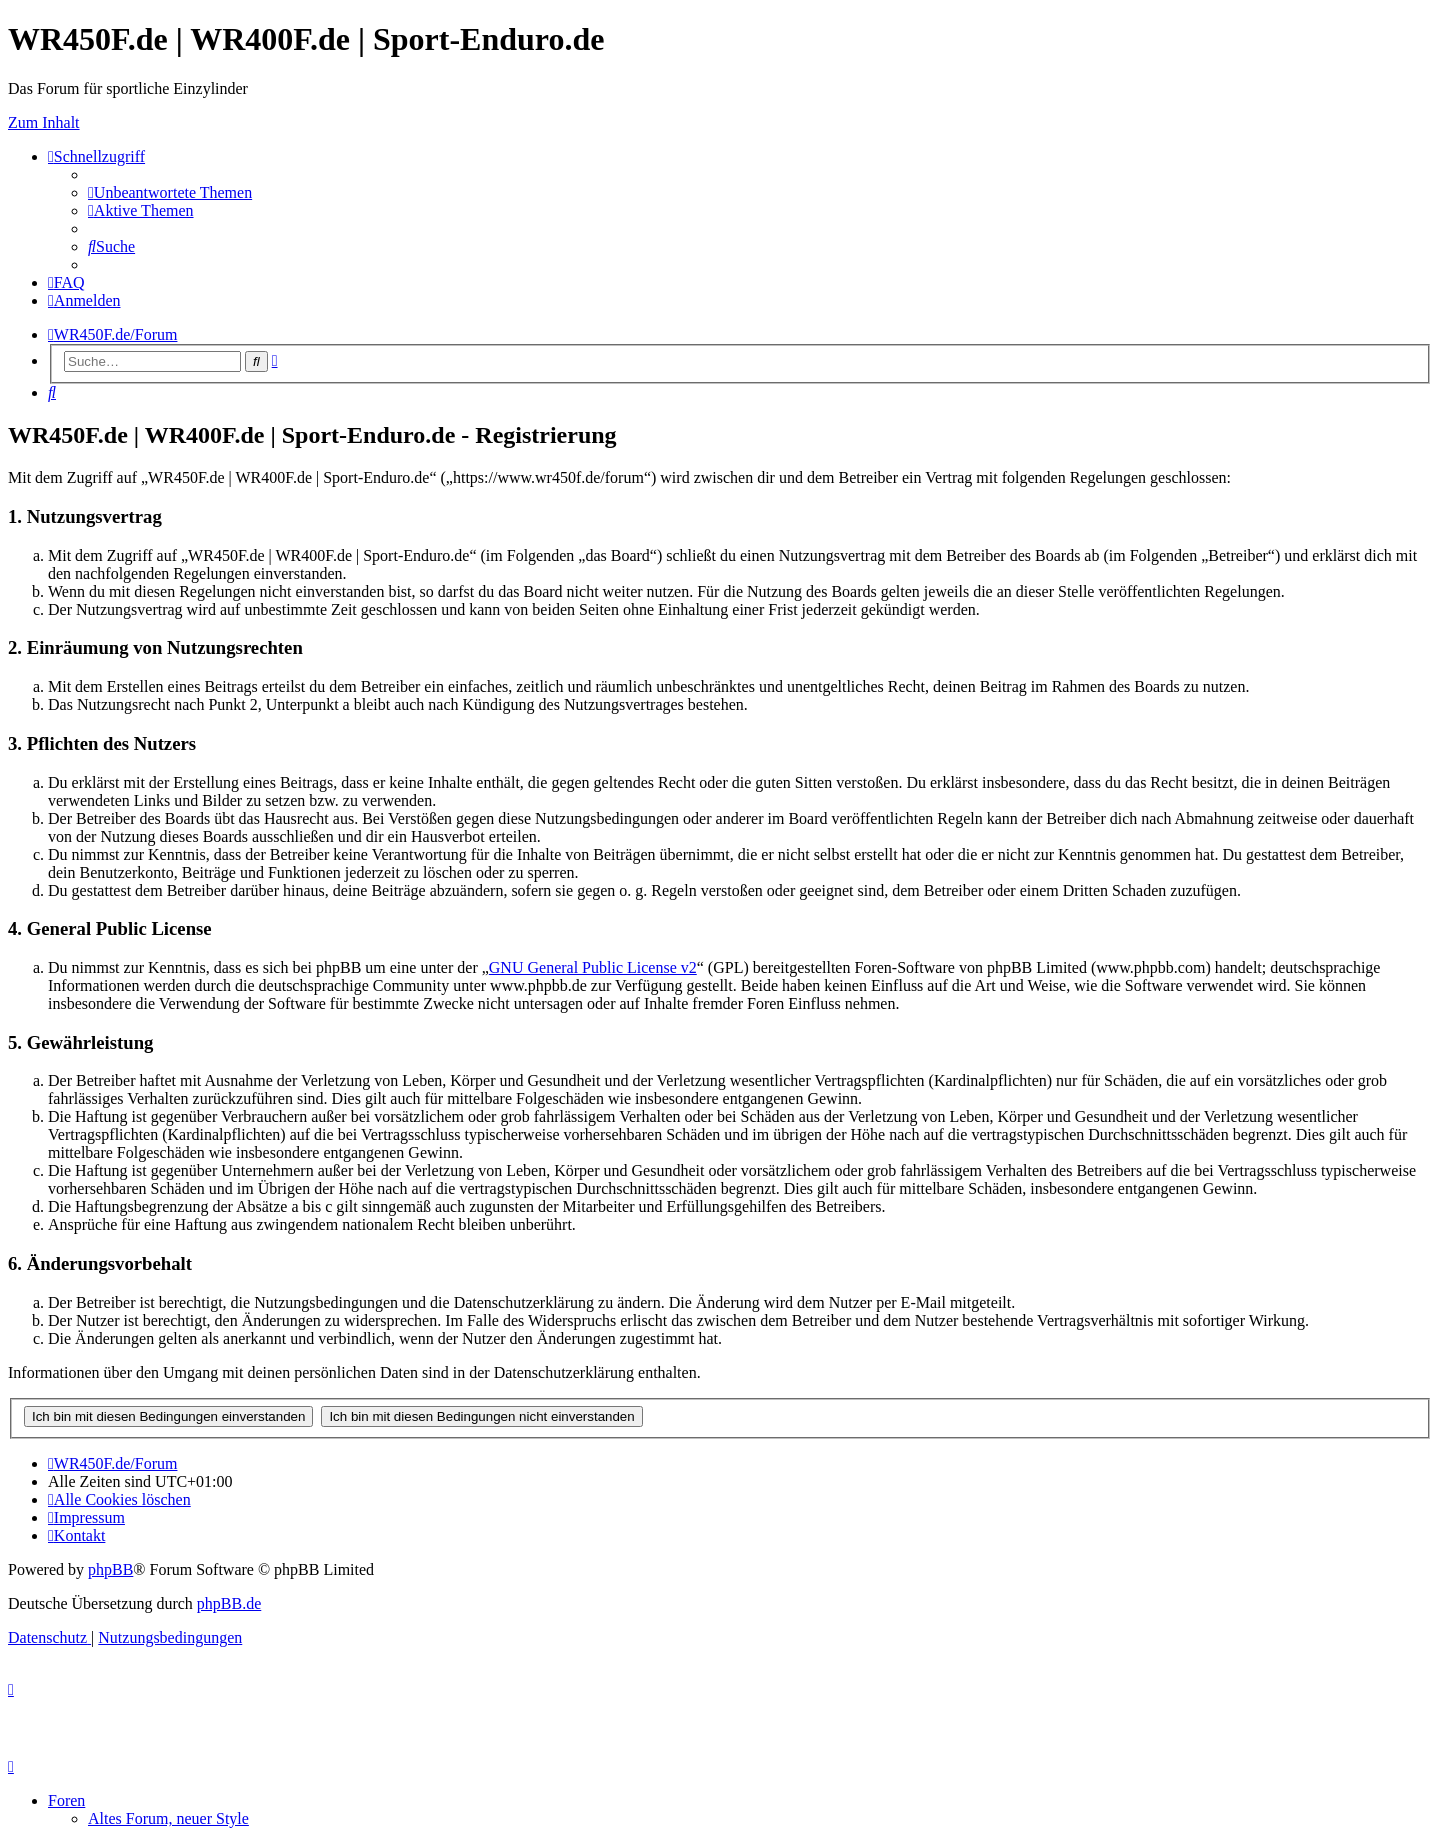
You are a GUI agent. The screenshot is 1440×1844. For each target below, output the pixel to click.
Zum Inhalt (44, 122)
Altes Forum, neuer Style (168, 1818)
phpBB (110, 1569)
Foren (66, 1800)
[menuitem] (170, 192)
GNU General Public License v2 (593, 967)
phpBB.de (229, 1603)
